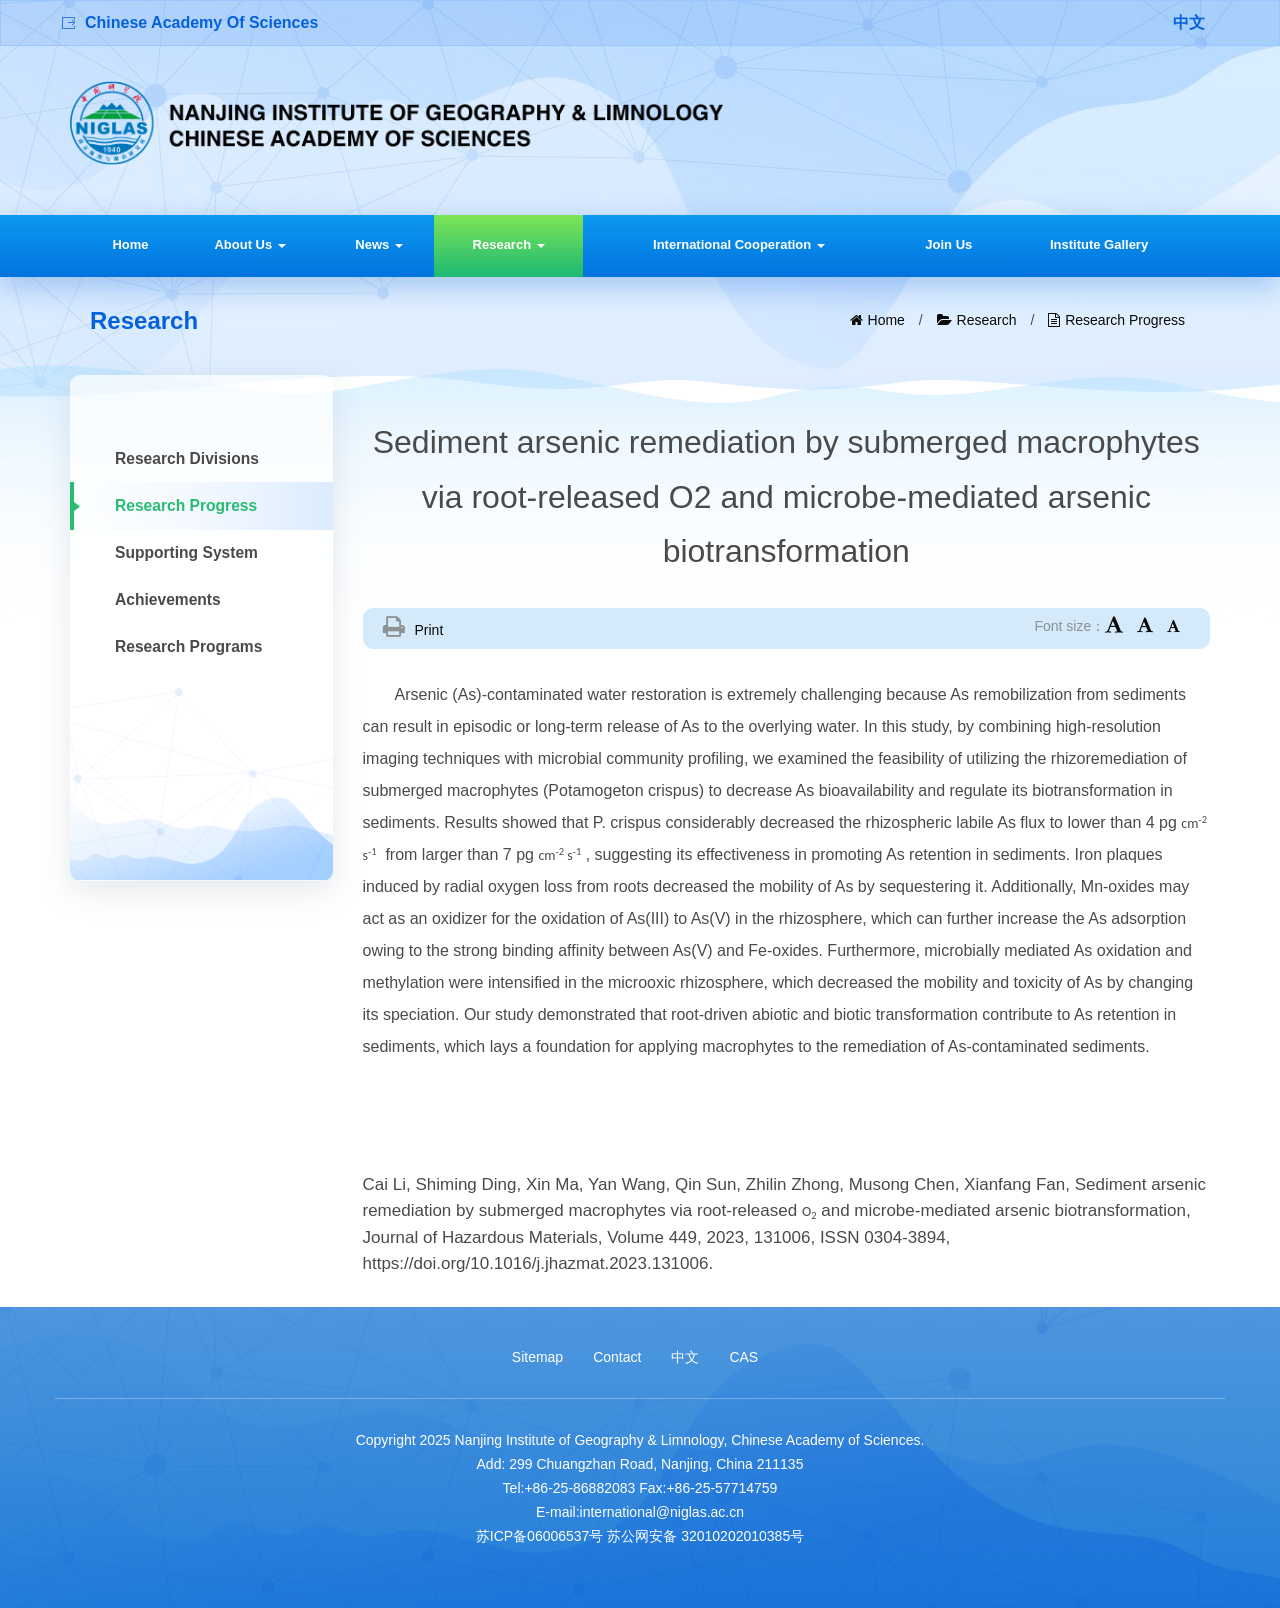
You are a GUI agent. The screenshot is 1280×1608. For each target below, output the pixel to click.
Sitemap (537, 1357)
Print (429, 630)
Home (130, 244)
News (379, 244)
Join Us (948, 244)
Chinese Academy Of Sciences (201, 22)
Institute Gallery (1099, 244)
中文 (1189, 22)
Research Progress (1125, 320)
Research (509, 244)
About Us (249, 244)
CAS (743, 1357)
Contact (617, 1357)
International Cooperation (739, 244)
